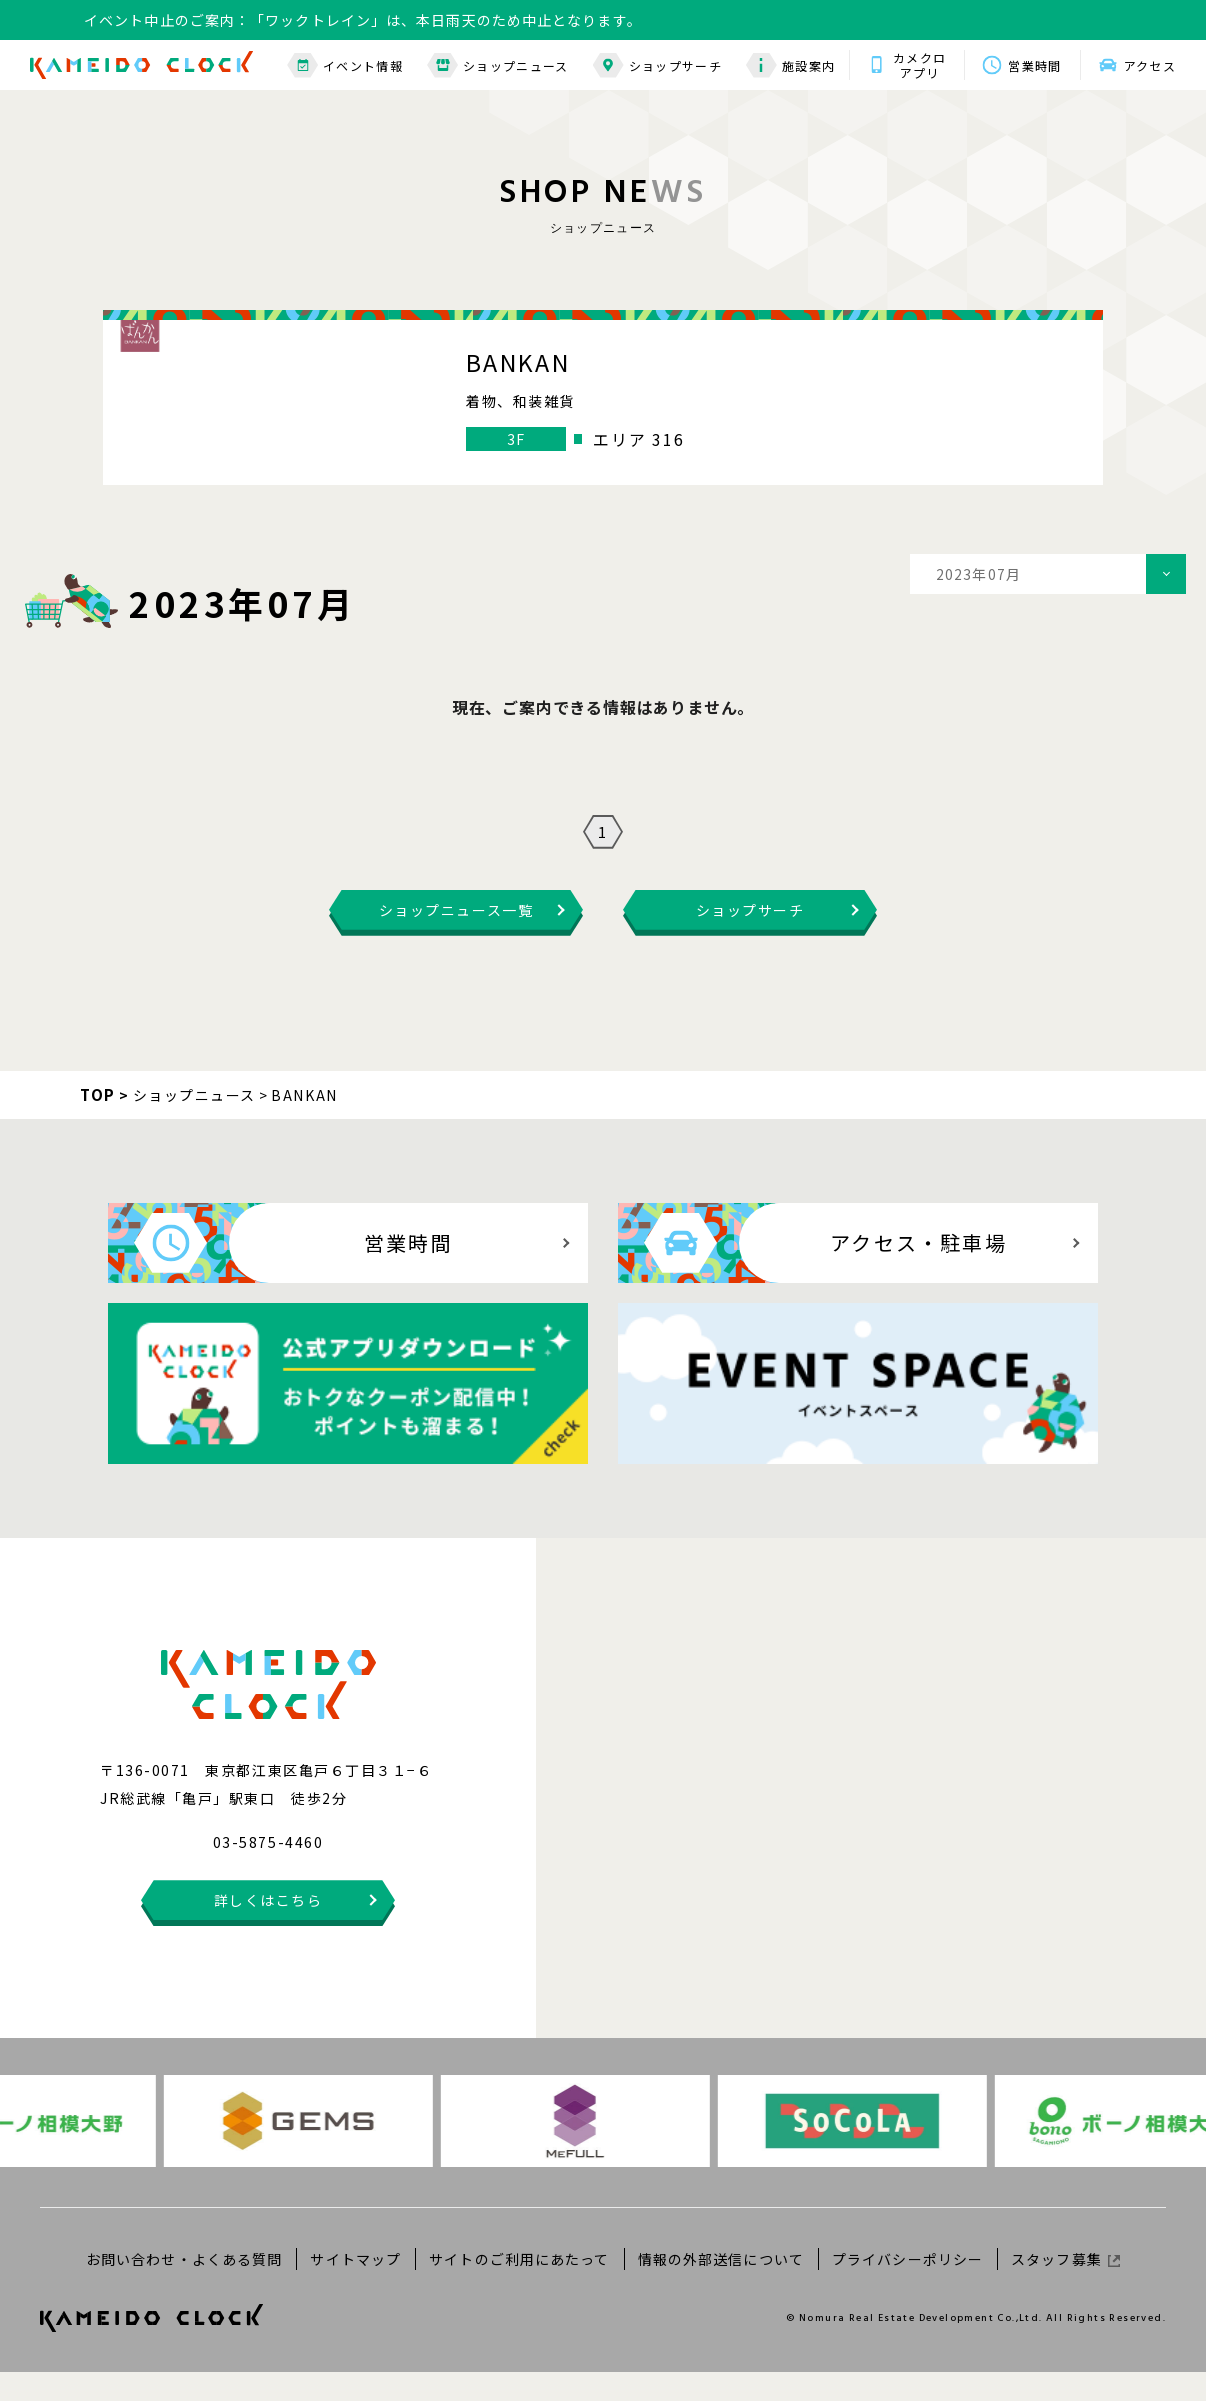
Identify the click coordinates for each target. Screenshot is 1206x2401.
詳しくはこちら (268, 1929)
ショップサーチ (657, 65)
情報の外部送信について (721, 2287)
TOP (98, 1123)
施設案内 (790, 65)
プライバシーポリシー (907, 2287)
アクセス (1150, 65)
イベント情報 (345, 65)
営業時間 (1034, 65)
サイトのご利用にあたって (519, 2287)
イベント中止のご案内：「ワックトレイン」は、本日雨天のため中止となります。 (363, 20)
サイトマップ (355, 2287)
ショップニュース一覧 (456, 939)
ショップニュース (498, 65)
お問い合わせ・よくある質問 (184, 2287)
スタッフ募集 (1065, 2287)
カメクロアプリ (919, 65)
